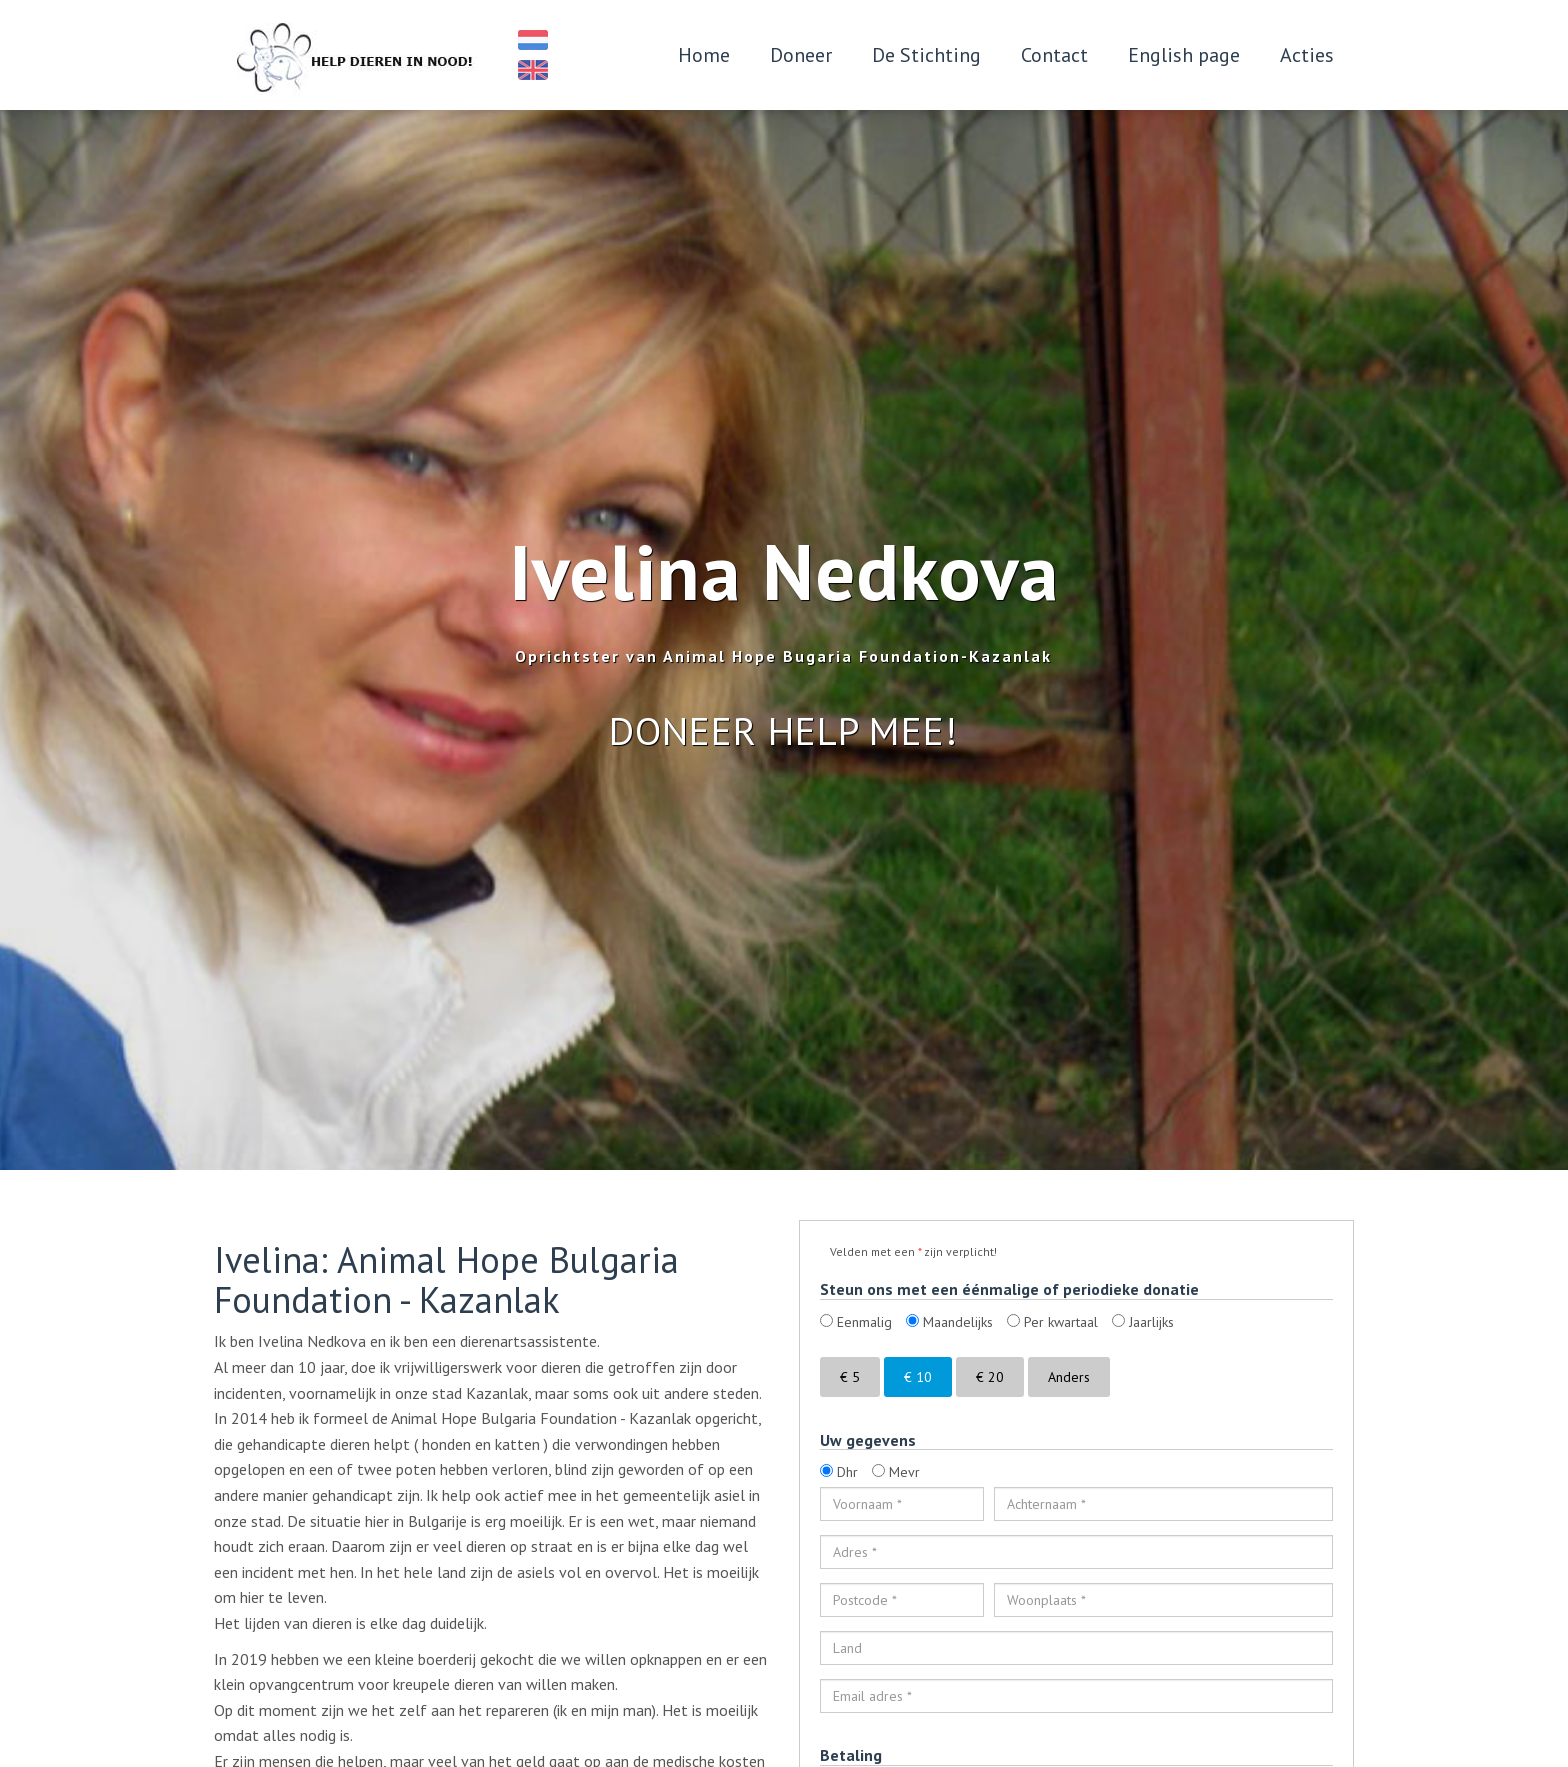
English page (1184, 55)
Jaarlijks (1143, 1322)
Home (704, 55)
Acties (1307, 55)
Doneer (801, 55)
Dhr (839, 1472)
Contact (1054, 55)
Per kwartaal (1052, 1322)
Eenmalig (856, 1322)
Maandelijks (949, 1322)
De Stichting (926, 55)
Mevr (896, 1472)
